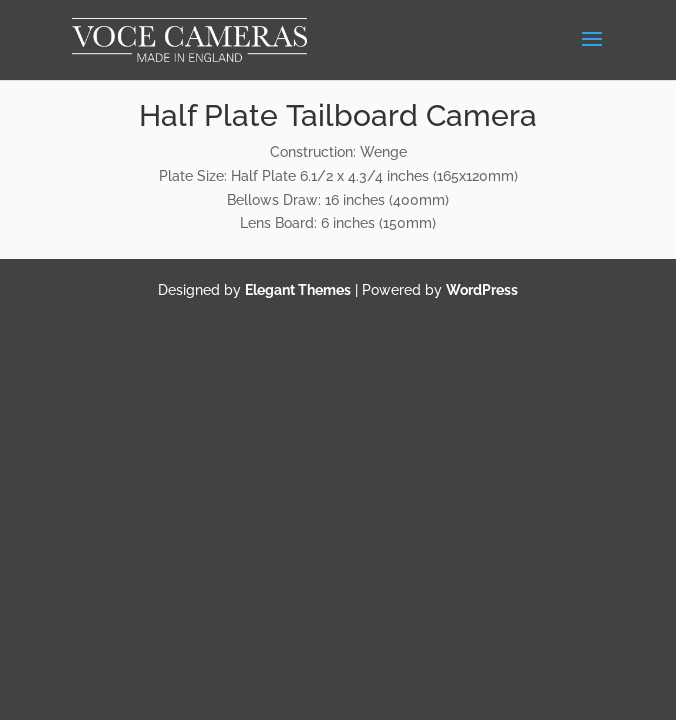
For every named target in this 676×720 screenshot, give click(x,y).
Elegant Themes (298, 290)
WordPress (482, 290)
